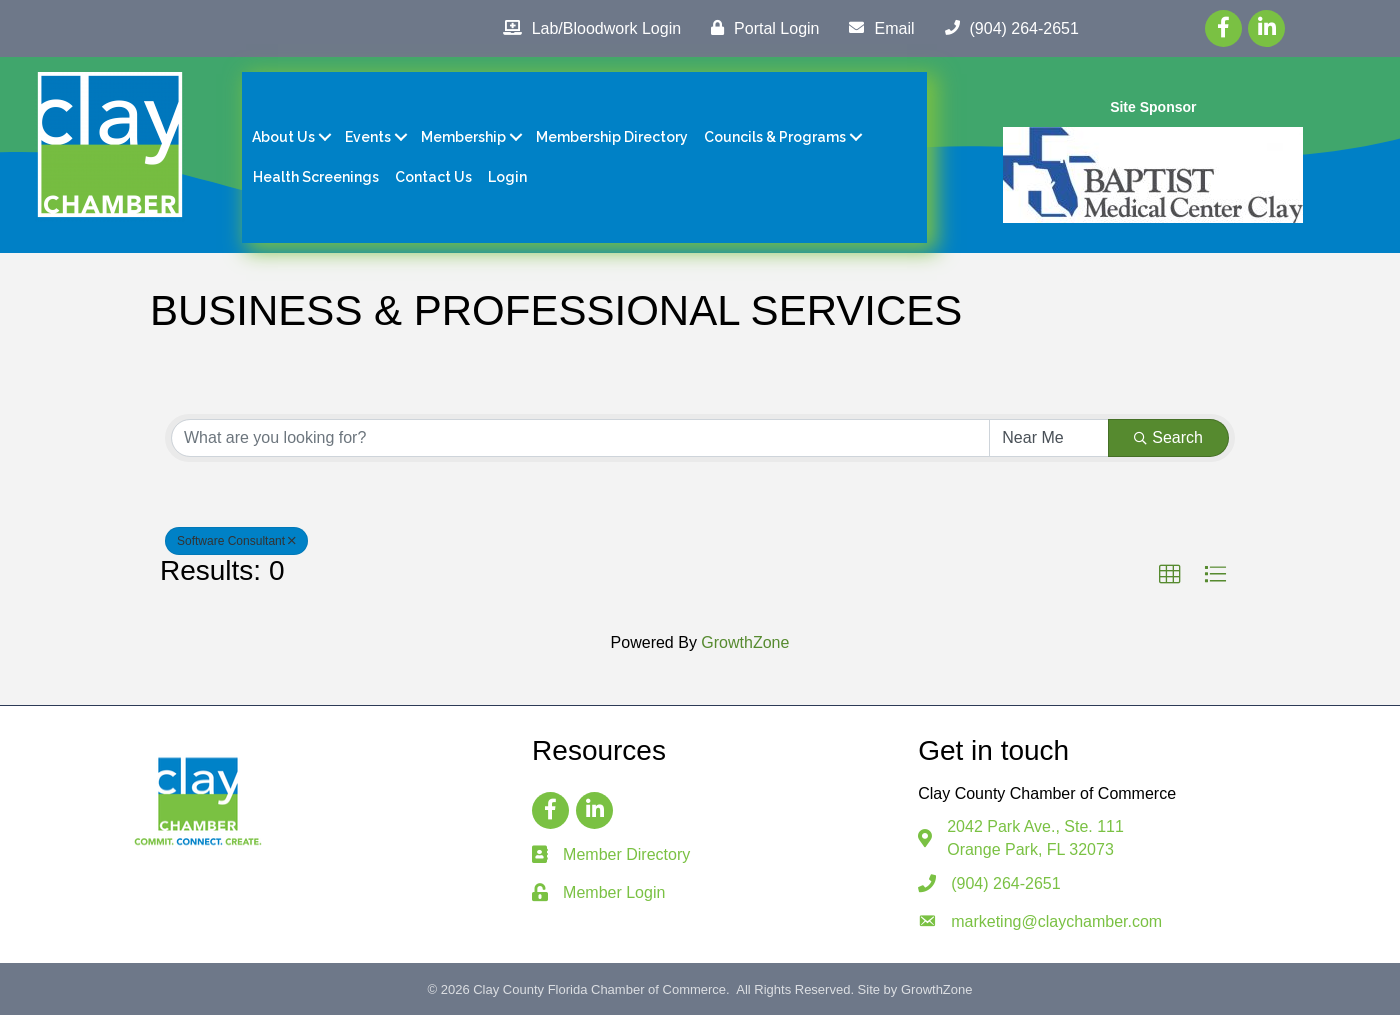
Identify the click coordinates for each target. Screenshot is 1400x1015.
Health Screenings (316, 177)
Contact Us (433, 177)
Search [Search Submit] (1168, 437)
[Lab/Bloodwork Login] (587, 28)
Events (368, 137)
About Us (283, 137)
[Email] (876, 28)
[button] (1170, 575)
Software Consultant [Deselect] (236, 541)
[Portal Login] (760, 28)
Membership (463, 137)
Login (507, 177)
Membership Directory (612, 137)
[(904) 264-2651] (1007, 28)
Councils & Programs (775, 137)
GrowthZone (745, 642)
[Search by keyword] (580, 438)
